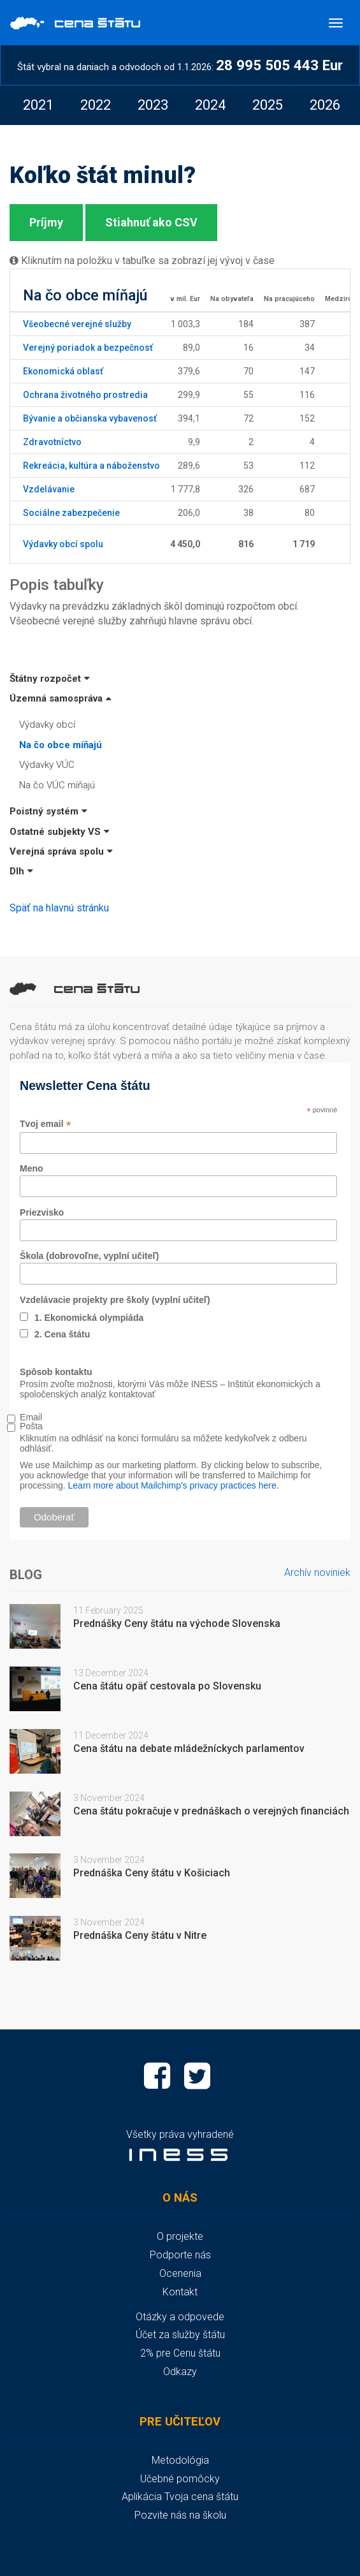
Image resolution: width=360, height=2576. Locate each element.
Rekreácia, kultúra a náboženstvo (91, 465)
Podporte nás (180, 2255)
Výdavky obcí (47, 724)
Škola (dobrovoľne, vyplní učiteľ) (89, 1256)
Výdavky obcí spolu (63, 544)
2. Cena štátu (62, 1334)
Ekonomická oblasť (63, 371)
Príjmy (46, 222)
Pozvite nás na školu (180, 2515)
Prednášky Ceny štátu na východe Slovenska (176, 1623)
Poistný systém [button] (48, 811)
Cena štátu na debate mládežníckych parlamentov (189, 1748)
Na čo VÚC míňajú (57, 785)
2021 (38, 105)
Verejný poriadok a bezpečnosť (88, 347)
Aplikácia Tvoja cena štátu (180, 2497)
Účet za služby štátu (180, 2335)
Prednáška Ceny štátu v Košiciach (151, 1873)
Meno (31, 1168)
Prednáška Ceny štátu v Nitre (139, 1935)
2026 (325, 105)
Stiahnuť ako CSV (151, 222)
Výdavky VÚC (47, 764)
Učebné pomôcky (180, 2479)
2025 (267, 105)
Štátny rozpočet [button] (50, 678)
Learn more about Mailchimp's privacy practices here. (173, 1485)
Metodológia (180, 2460)
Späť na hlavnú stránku (59, 908)
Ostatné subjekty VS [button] (60, 831)
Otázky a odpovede (180, 2317)
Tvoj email (45, 1124)
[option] (38, 104)
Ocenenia (180, 2273)
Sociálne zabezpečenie (71, 513)
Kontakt (180, 2292)
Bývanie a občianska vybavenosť (90, 418)
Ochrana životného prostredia (85, 395)
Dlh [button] (21, 871)
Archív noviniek (317, 1572)
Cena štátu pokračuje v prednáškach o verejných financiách (211, 1811)
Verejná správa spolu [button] (61, 851)
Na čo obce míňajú (60, 745)
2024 (210, 105)
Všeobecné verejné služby (77, 324)
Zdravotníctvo (52, 442)
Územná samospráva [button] (61, 698)
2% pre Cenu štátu (180, 2353)
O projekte (180, 2236)
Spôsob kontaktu (56, 1372)
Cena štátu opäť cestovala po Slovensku (167, 1686)
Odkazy (180, 2372)
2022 (95, 105)
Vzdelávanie (49, 489)
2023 (153, 105)
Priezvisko (42, 1212)
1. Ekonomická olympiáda (88, 1318)
